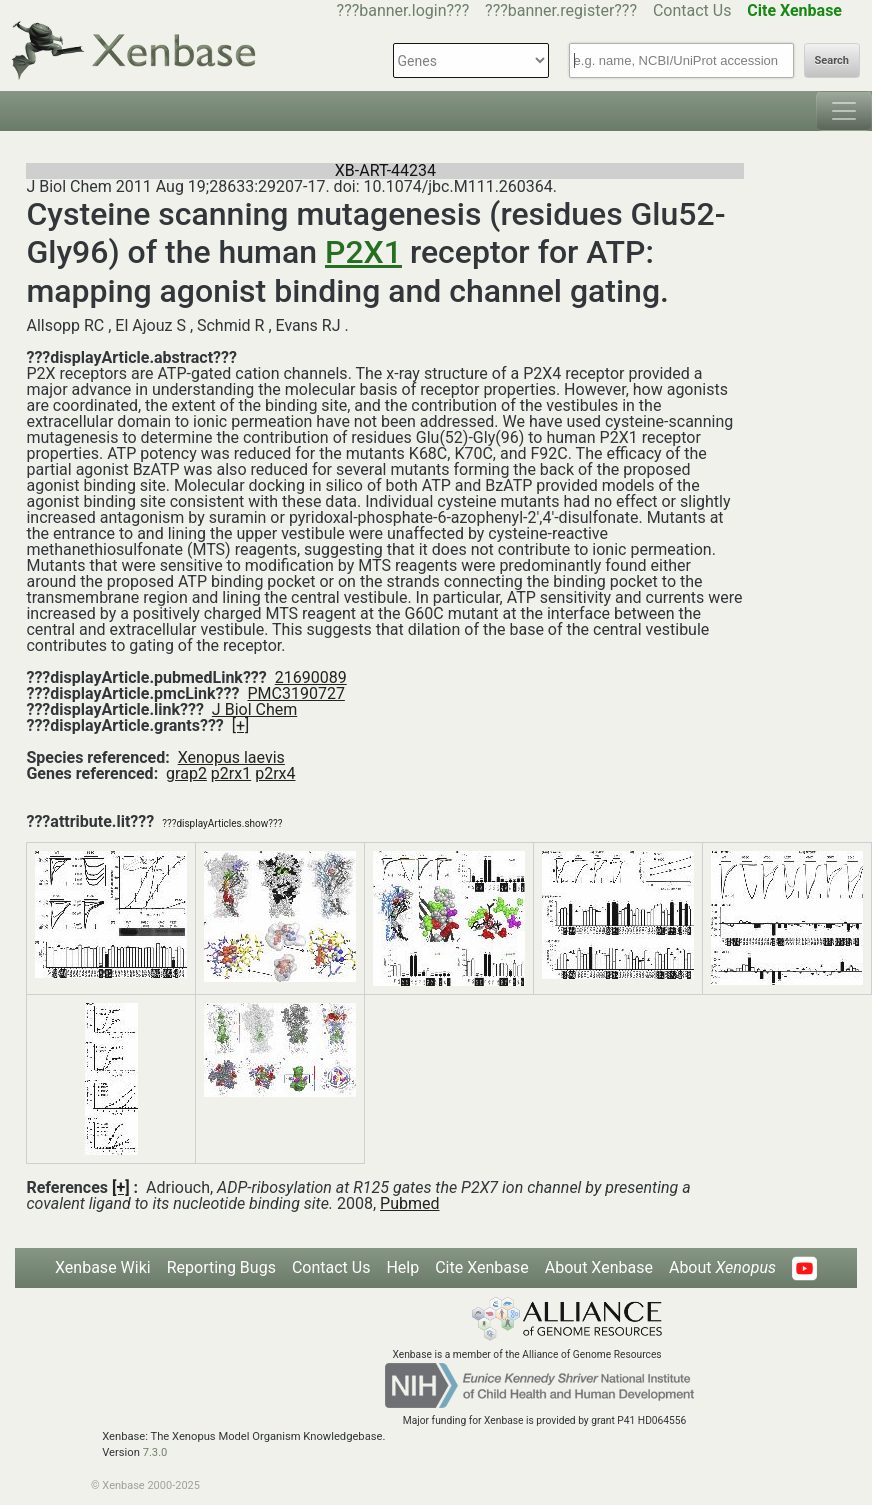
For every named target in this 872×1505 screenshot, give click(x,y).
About (722, 1267)
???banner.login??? (403, 10)
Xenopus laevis (231, 757)
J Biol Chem (254, 709)
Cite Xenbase (482, 1267)
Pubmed (409, 1203)
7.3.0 (155, 1452)
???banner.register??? (561, 10)
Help (402, 1267)
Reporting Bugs (221, 1267)
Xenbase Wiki (103, 1267)
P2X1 (363, 252)
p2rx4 (275, 773)
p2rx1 (231, 773)
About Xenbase (599, 1267)
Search (832, 60)
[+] (241, 725)
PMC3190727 (295, 693)
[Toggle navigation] (844, 111)
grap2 (186, 773)
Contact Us (692, 10)
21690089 (311, 677)
